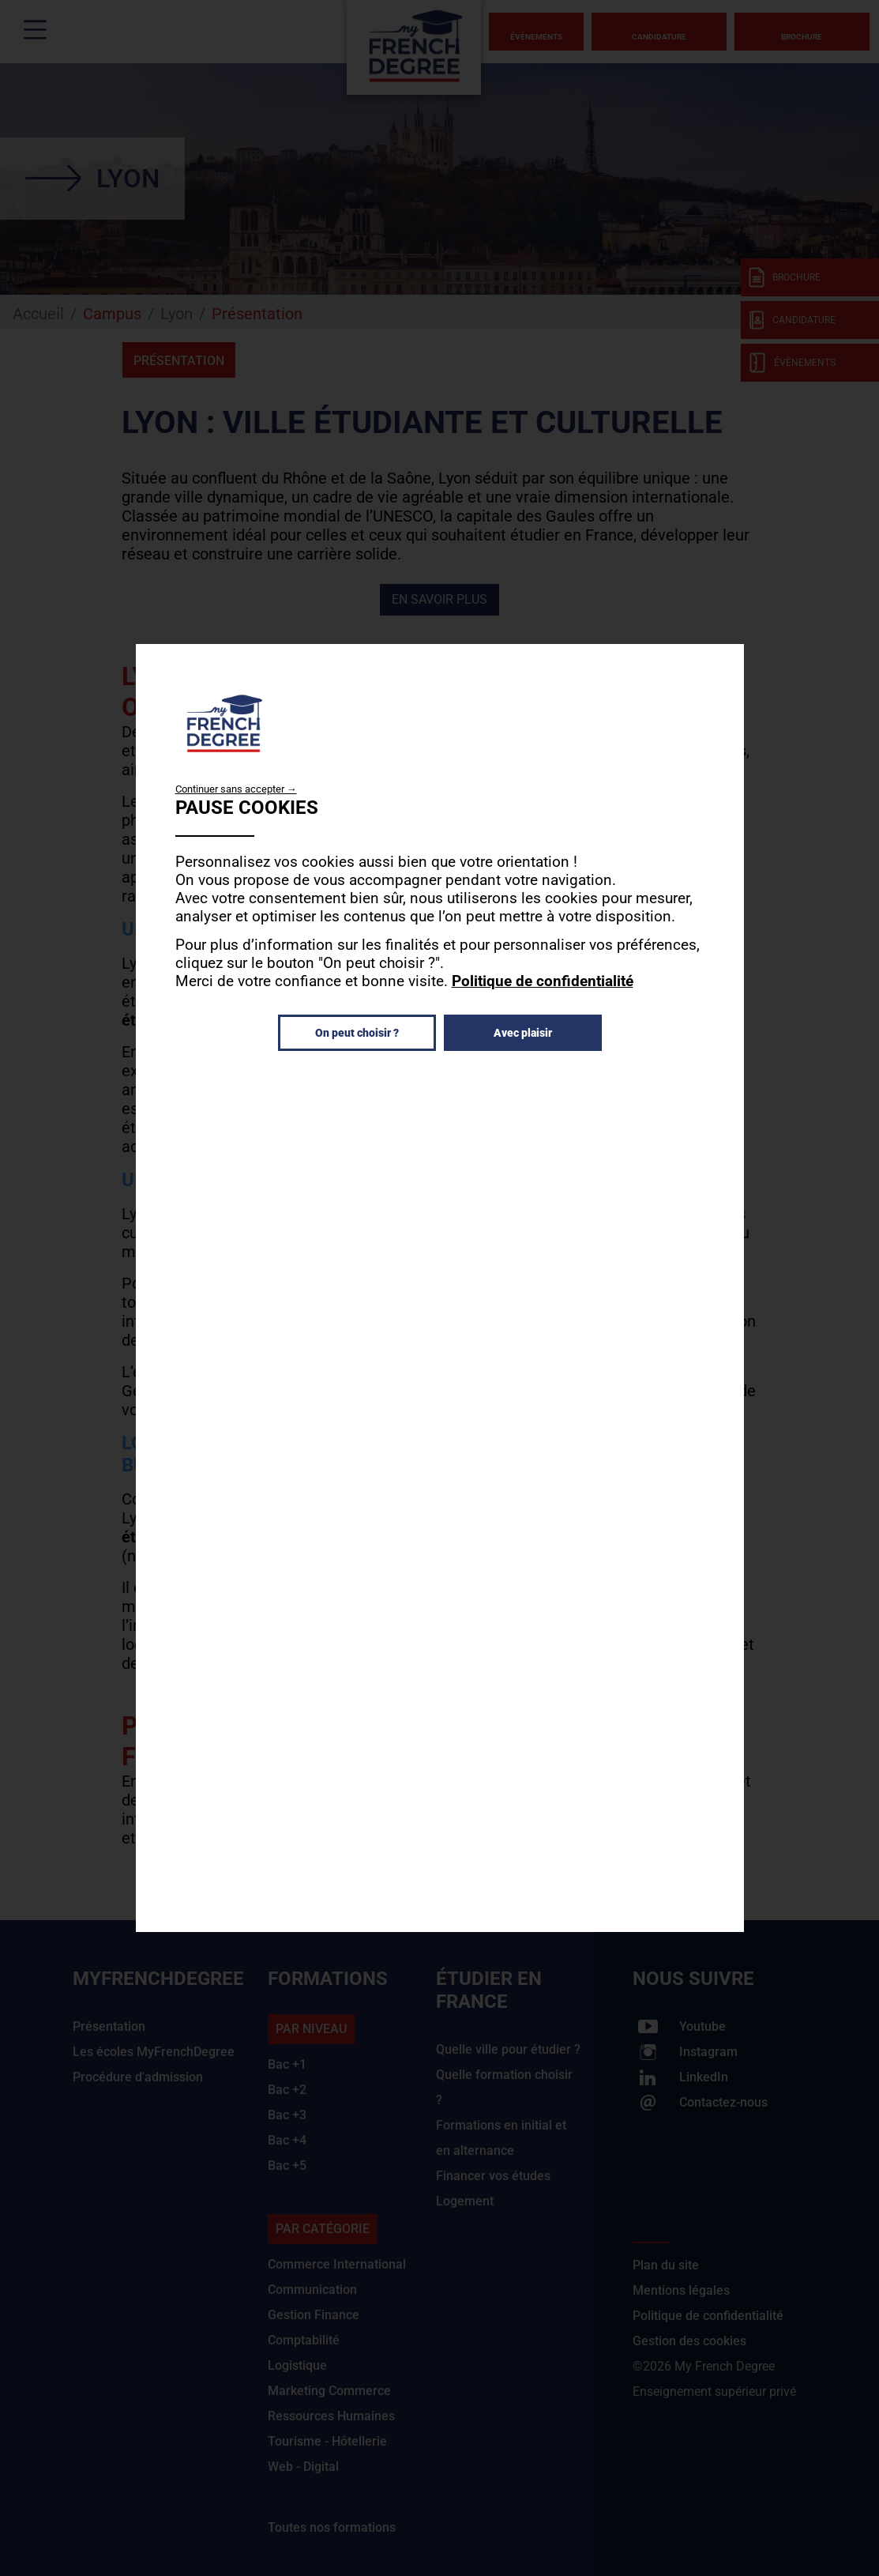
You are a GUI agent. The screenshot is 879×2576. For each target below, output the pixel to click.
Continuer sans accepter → (236, 789)
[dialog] (440, 1288)
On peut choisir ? (357, 1032)
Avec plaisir (523, 1032)
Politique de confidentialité (542, 981)
